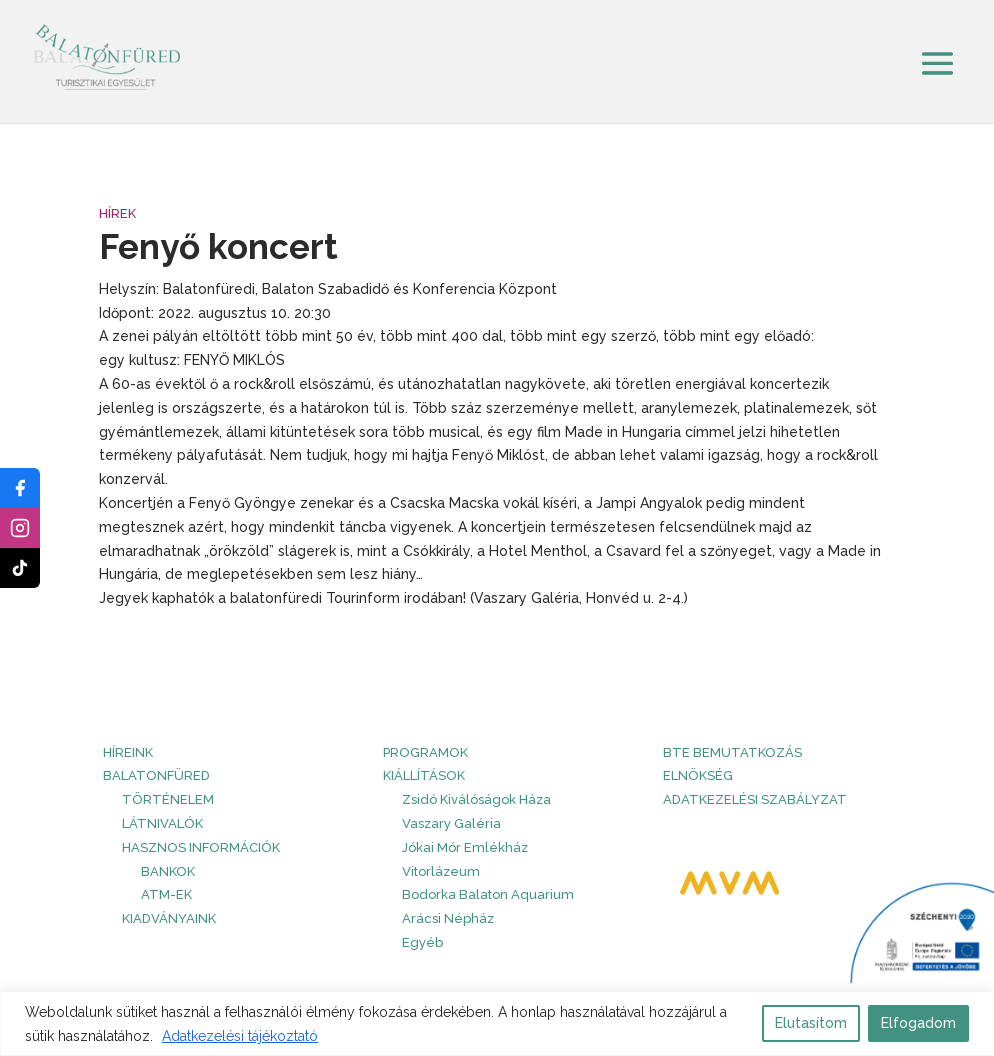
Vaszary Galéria (451, 823)
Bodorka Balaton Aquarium (488, 894)
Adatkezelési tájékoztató (240, 1036)
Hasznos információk (201, 847)
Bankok (168, 871)
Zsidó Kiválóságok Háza (476, 799)
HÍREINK (128, 752)
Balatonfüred (156, 775)
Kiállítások (424, 775)
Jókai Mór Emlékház (465, 847)
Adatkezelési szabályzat (755, 799)
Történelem (168, 799)
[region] (497, 1023)
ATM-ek (166, 894)
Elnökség (698, 775)
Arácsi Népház (448, 918)
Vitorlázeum (441, 871)
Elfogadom (918, 1023)
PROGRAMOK (425, 752)
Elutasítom (811, 1023)
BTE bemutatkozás (732, 752)
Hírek (117, 213)
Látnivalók (162, 823)
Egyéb (422, 942)
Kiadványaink (169, 918)
